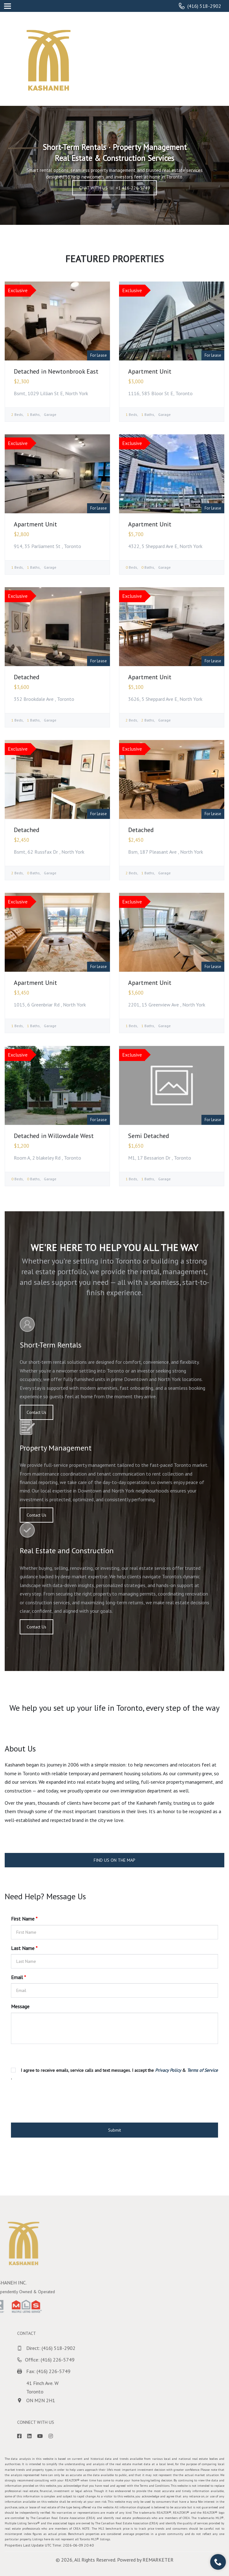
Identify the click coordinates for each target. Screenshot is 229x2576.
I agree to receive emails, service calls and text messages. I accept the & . (114, 2074)
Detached (26, 677)
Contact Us (36, 1412)
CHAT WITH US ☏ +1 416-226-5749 (114, 188)
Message (20, 2006)
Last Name (24, 1948)
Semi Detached (148, 1136)
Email (18, 1977)
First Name (24, 1919)
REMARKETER (158, 2560)
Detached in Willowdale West (54, 1136)
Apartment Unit (149, 371)
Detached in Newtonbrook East (56, 371)
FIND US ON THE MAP (114, 1860)
